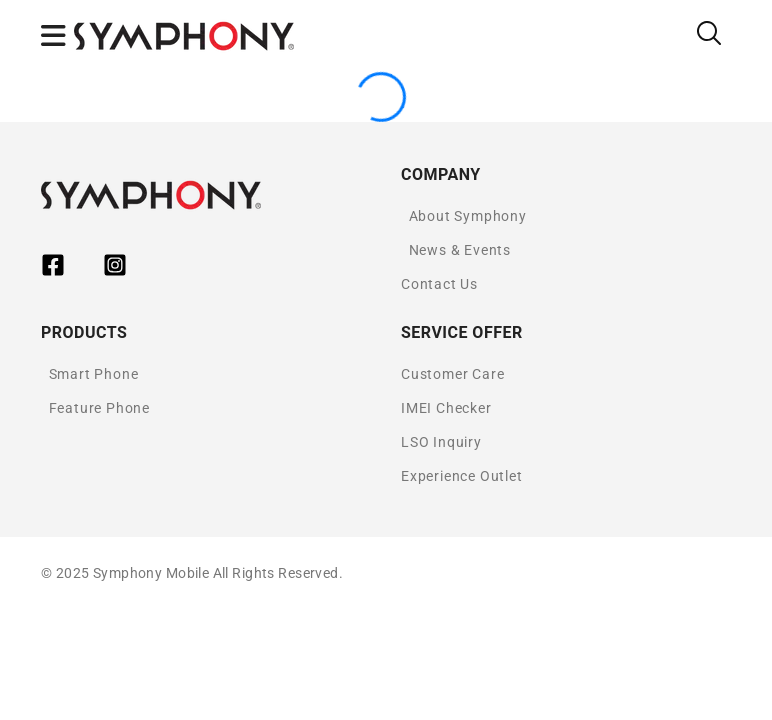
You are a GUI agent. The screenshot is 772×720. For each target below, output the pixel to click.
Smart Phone (94, 374)
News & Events (460, 250)
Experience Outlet (462, 476)
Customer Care (452, 374)
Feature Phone (99, 408)
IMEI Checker (446, 408)
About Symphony (468, 216)
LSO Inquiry (441, 442)
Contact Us (439, 284)
